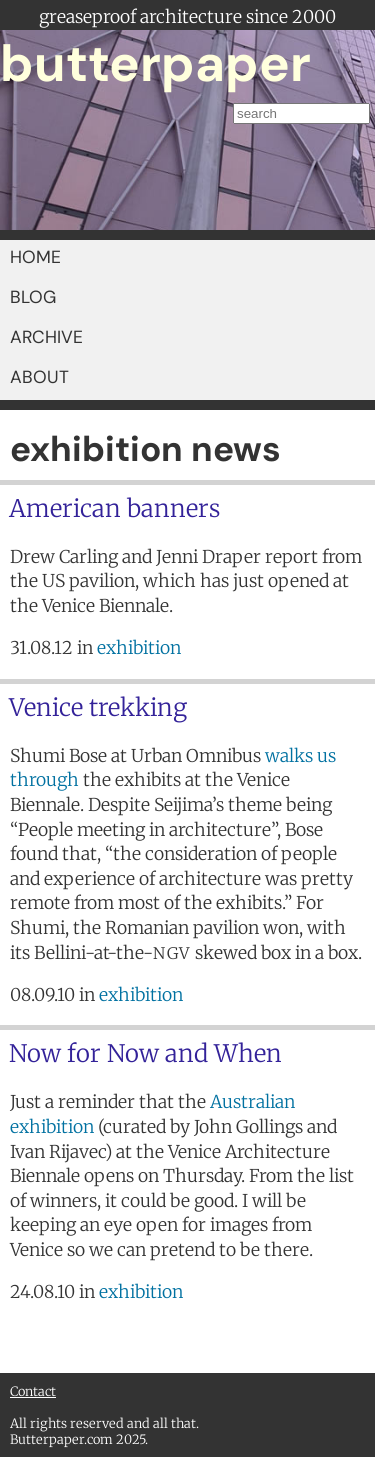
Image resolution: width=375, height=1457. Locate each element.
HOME (35, 257)
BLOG (33, 297)
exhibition (139, 648)
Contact (33, 1391)
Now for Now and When (145, 1053)
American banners (114, 508)
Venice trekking (98, 707)
